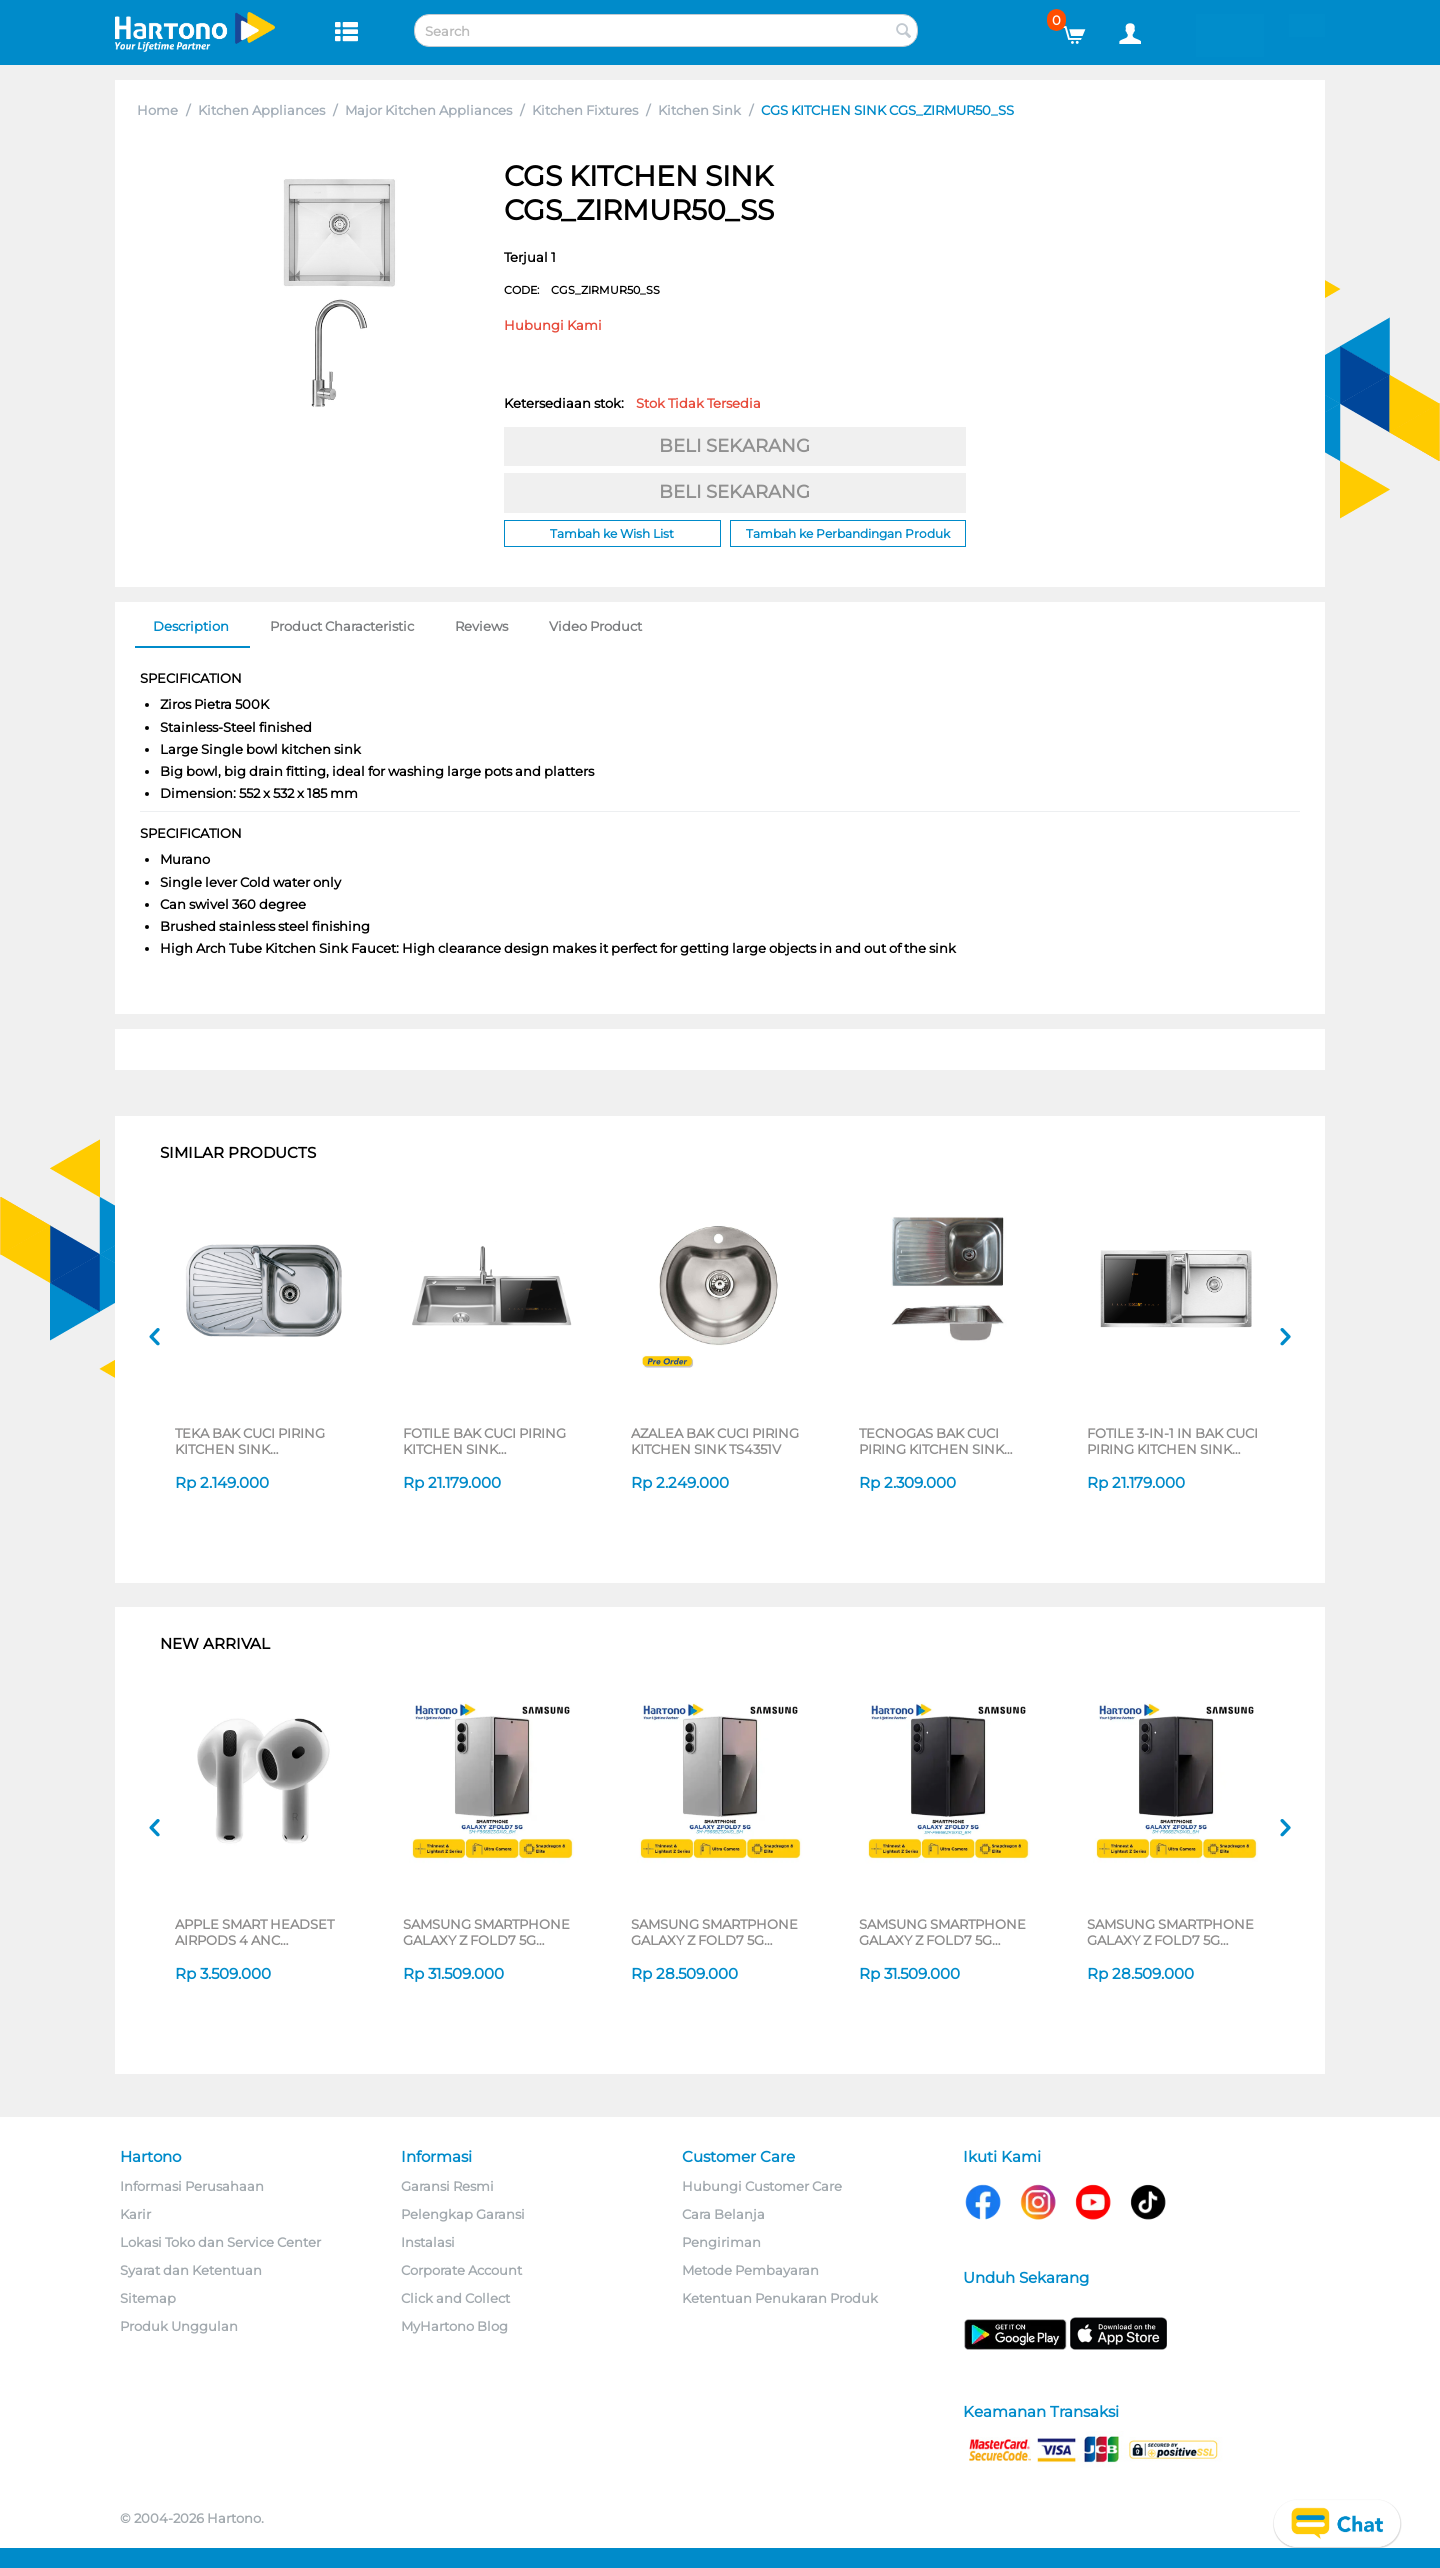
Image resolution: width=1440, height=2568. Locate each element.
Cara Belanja (723, 2214)
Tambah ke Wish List (612, 533)
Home (157, 110)
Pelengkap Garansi (463, 2214)
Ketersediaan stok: (632, 403)
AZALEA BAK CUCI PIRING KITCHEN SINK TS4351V (715, 1441)
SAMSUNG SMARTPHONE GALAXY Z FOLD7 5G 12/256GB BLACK (1170, 1932)
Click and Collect (455, 2298)
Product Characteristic (342, 626)
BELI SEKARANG (734, 446)
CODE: (582, 290)
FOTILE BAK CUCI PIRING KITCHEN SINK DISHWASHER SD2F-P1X (484, 1441)
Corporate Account (461, 2270)
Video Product (595, 626)
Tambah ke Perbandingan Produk (848, 533)
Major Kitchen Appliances (428, 110)
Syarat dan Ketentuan (191, 2270)
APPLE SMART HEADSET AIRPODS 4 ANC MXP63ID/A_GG (254, 1932)
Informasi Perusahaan (192, 2186)
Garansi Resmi (447, 2186)
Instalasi (428, 2242)
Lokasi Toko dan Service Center (220, 2242)
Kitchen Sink (699, 110)
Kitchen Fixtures (585, 110)
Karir (135, 2214)
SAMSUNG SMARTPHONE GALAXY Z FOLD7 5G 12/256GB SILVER (714, 1932)
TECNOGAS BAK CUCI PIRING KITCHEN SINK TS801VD (931, 1441)
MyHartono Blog (454, 2326)
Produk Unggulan (179, 2326)
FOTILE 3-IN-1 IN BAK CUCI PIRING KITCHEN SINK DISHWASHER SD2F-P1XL (1172, 1441)
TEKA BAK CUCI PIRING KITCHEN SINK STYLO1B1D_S (250, 1441)
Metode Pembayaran (750, 2270)
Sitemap (148, 2298)
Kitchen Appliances (261, 110)
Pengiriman (721, 2242)
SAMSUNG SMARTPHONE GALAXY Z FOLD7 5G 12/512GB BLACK (942, 1932)
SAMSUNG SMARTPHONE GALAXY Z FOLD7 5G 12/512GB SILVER (486, 1932)
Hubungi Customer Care (762, 2186)
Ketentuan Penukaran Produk (780, 2298)
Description (191, 626)
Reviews (481, 626)
